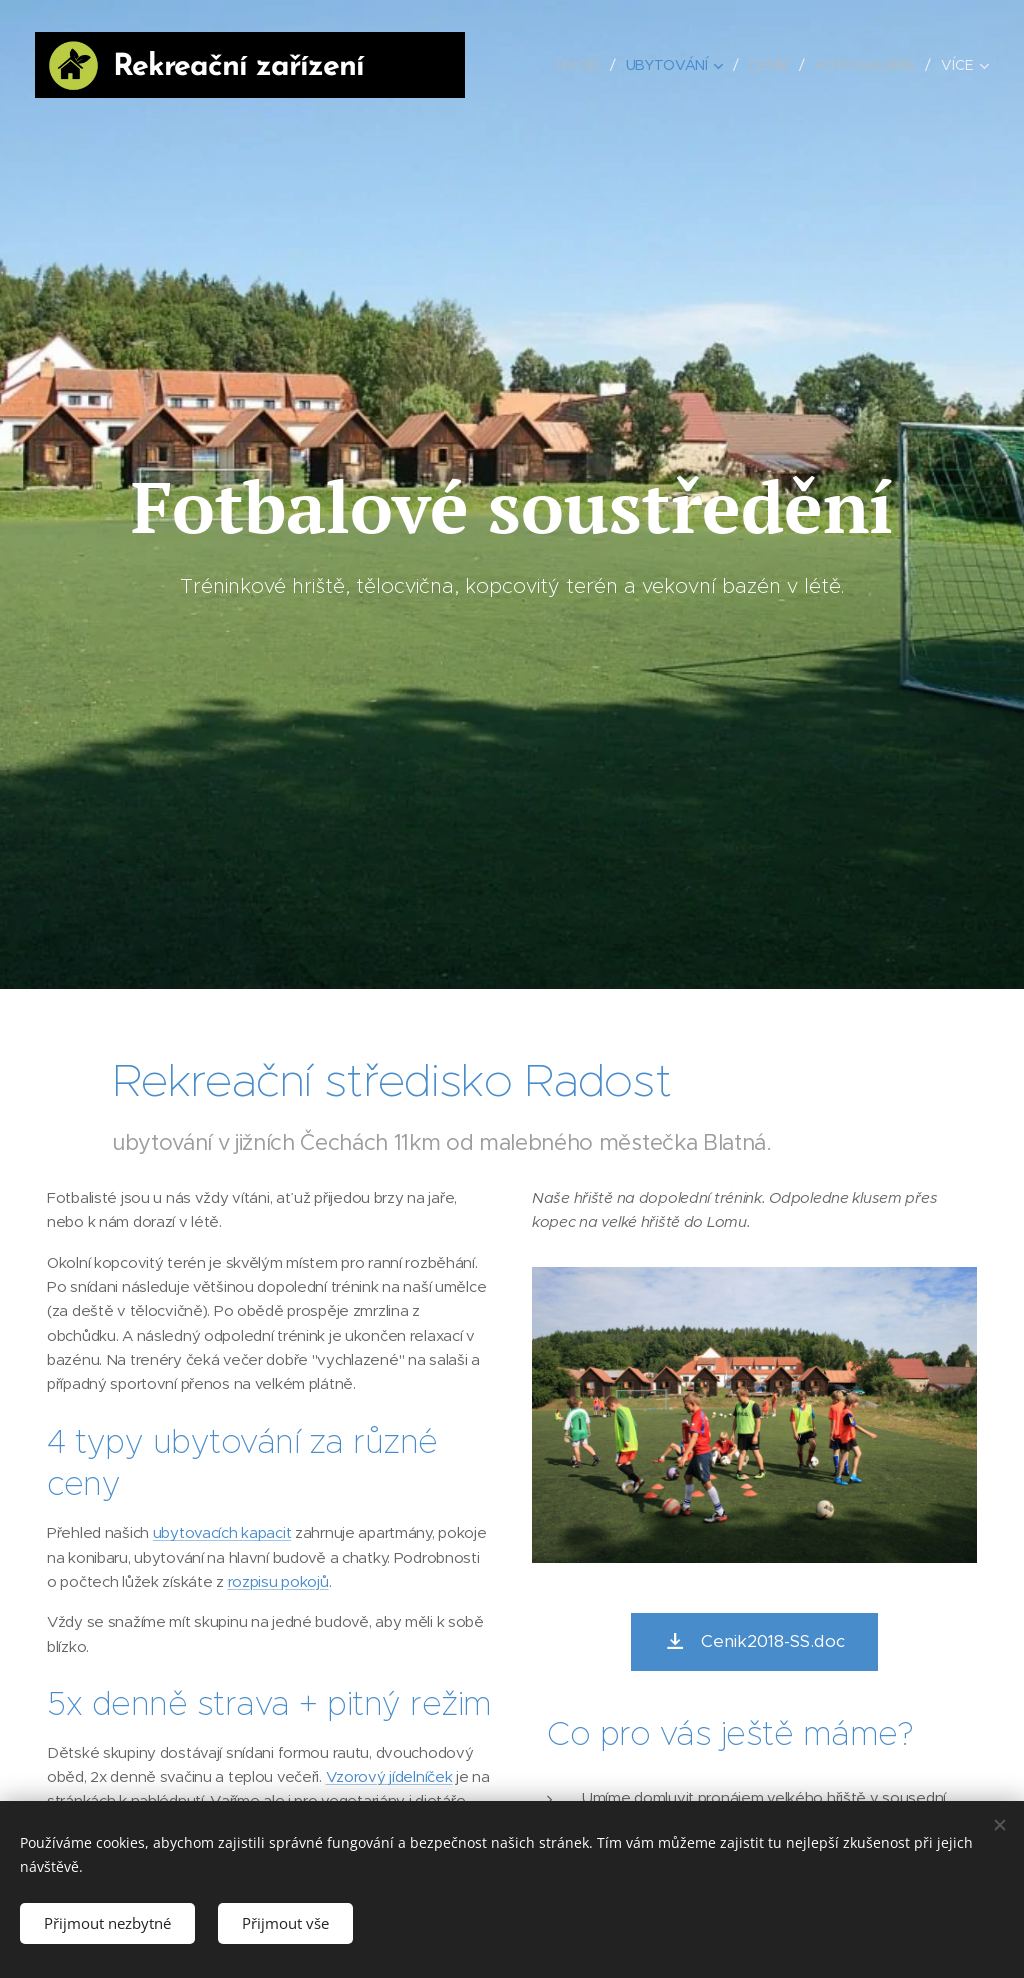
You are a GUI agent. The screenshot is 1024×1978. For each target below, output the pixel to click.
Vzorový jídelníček (389, 1776)
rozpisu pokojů (278, 1581)
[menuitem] (581, 65)
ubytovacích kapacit (222, 1532)
